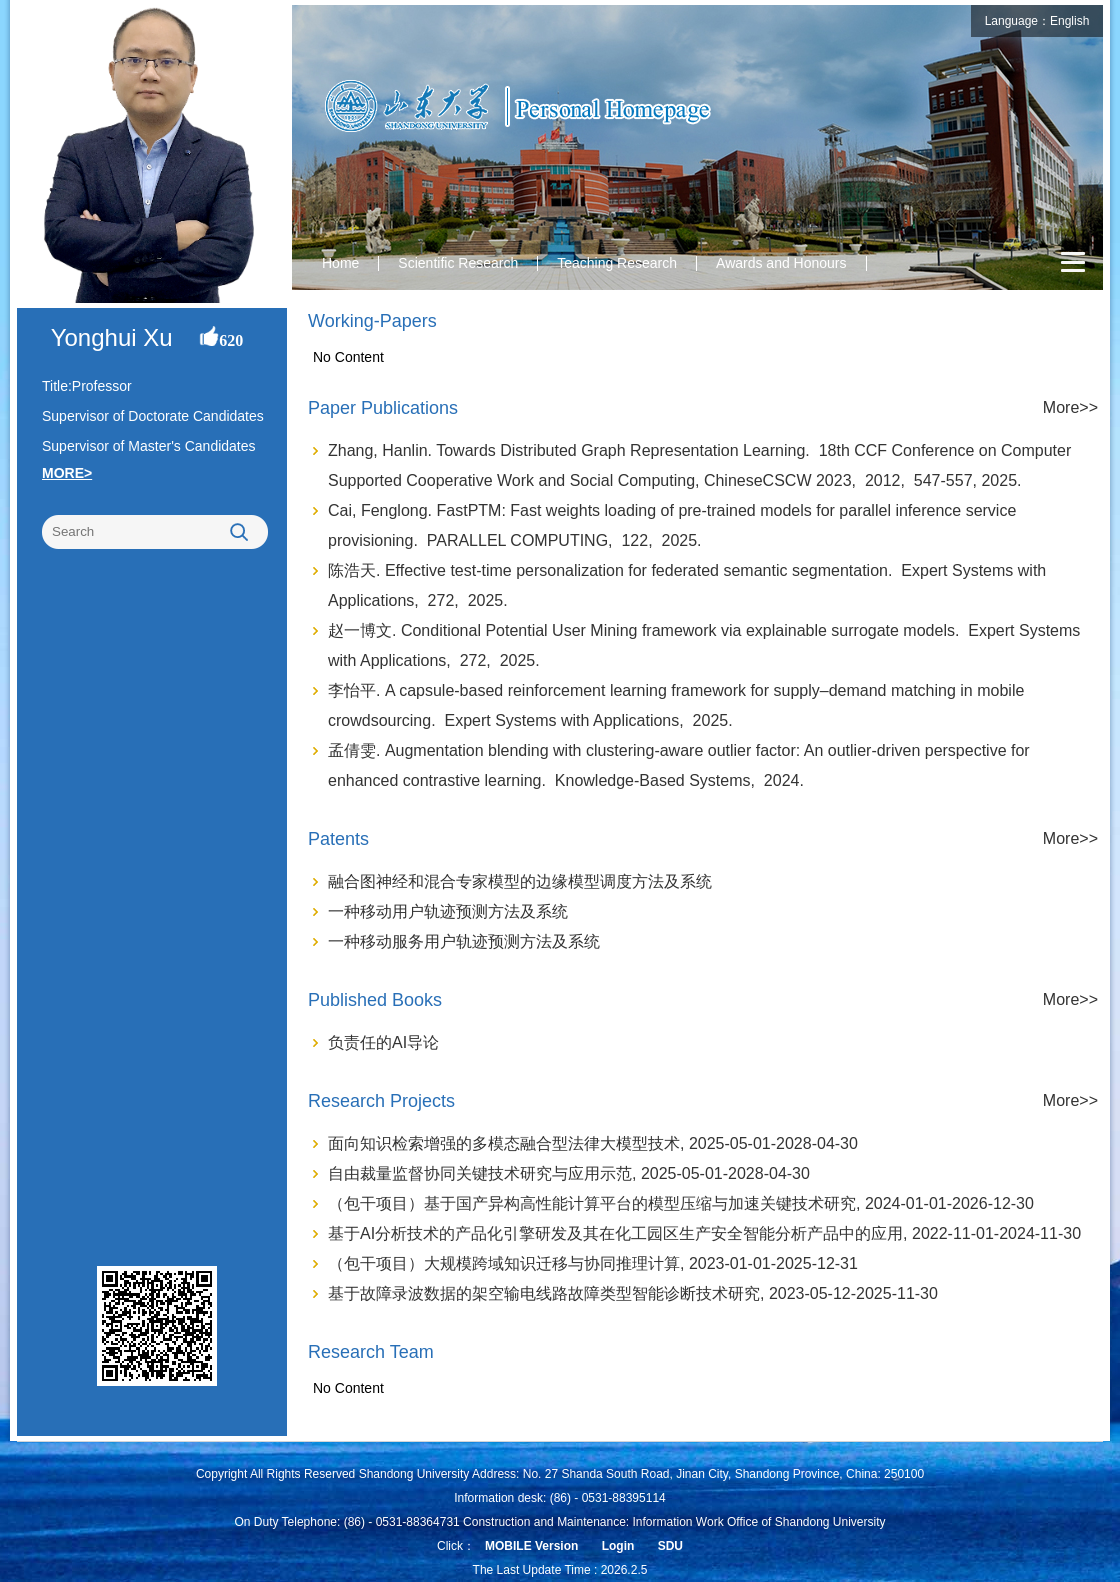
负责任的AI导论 (383, 1042)
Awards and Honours (781, 263)
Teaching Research (617, 263)
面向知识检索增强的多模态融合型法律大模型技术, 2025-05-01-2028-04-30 (593, 1143)
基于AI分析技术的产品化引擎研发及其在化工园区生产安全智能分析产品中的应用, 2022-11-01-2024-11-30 (704, 1233)
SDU (670, 1546)
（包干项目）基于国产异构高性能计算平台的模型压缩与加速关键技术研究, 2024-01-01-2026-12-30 (681, 1203)
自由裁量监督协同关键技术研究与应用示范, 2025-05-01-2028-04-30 (569, 1173)
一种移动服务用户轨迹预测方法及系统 (464, 941)
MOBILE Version (531, 1546)
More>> (1070, 407)
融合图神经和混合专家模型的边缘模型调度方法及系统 (520, 881)
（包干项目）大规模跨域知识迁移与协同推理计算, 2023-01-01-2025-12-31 (593, 1263)
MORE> (67, 473)
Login (618, 1546)
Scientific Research (458, 263)
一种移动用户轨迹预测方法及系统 (448, 911)
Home (340, 263)
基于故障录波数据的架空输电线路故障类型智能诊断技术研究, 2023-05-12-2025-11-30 (633, 1293)
